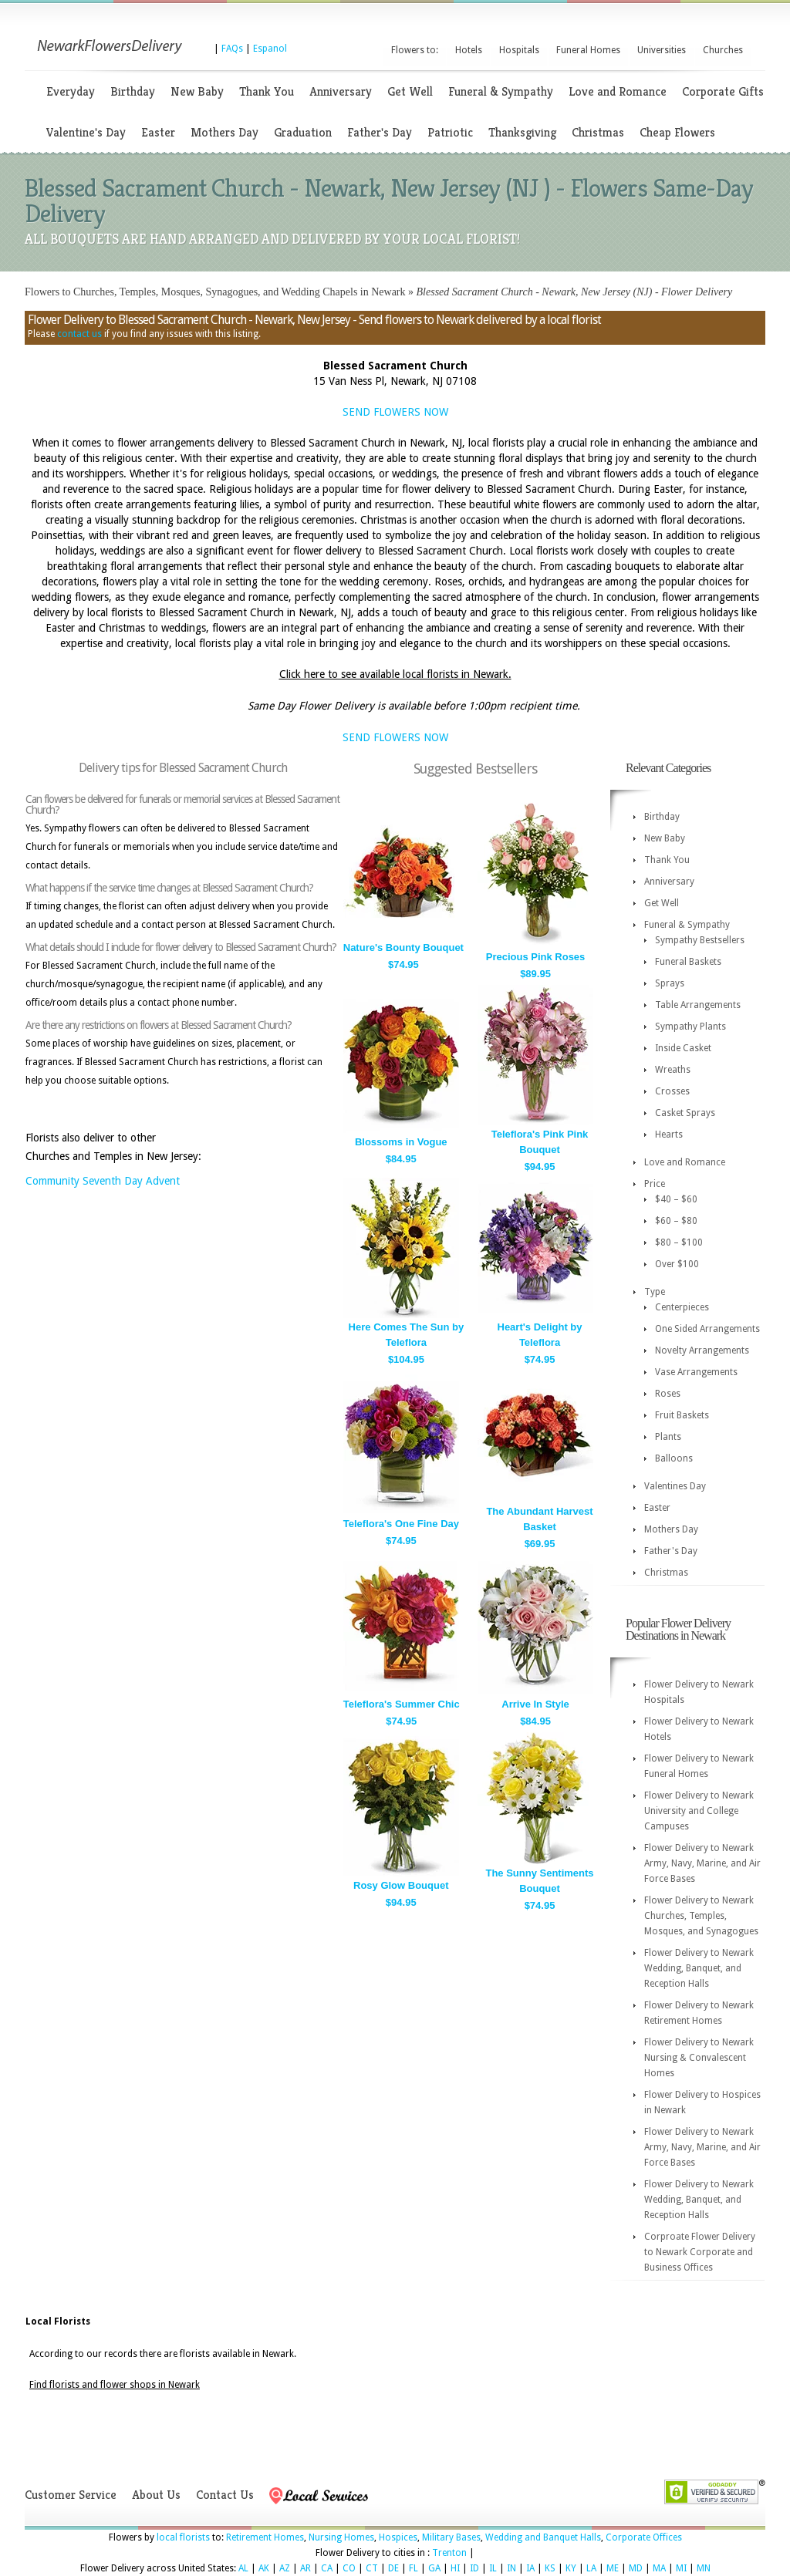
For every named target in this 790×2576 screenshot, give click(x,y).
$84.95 (401, 1159)
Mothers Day (224, 132)
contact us (79, 334)
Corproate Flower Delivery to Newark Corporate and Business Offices (699, 2252)
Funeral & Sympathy (500, 91)
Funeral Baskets (688, 961)
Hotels (468, 50)
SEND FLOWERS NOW (395, 412)
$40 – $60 (676, 1199)
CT (372, 2568)
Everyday (70, 91)
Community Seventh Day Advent (102, 1181)
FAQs (232, 48)
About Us (156, 2495)
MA (659, 2568)
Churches (723, 50)
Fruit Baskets (682, 1415)
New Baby (197, 91)
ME (612, 2568)
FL (413, 2568)
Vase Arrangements (696, 1372)
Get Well (410, 91)
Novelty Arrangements (702, 1350)
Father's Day (379, 132)
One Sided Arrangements (707, 1328)
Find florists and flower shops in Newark (114, 2384)
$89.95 (535, 973)
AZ (284, 2568)
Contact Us (225, 2495)
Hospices (398, 2537)
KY (570, 2568)
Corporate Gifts (723, 91)
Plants (668, 1436)
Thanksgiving (522, 132)
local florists (183, 2537)
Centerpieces (682, 1307)
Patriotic (450, 132)
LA (591, 2568)
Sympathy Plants (690, 1026)
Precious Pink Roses (536, 957)
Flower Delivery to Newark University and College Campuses (699, 1811)
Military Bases (451, 2537)
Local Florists (57, 2321)
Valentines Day (675, 1486)
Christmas (598, 132)
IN (511, 2568)
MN (704, 2568)
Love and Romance (618, 91)
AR (305, 2568)
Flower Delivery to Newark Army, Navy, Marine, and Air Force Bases (702, 1863)
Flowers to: (414, 50)
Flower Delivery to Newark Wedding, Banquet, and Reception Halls (699, 1968)
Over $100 (677, 1264)
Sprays (669, 983)
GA (434, 2568)
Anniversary (340, 91)
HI (455, 2568)
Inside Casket (683, 1048)
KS (550, 2568)
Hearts (669, 1134)
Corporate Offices (644, 2537)
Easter (158, 132)
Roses (667, 1393)
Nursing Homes (341, 2537)
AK (263, 2568)
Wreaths (672, 1069)
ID (474, 2568)
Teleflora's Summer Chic (401, 1704)
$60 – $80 (676, 1221)
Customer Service (70, 2495)
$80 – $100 (679, 1242)
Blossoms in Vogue (401, 1142)
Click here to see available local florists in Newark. (395, 674)
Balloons (674, 1458)
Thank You (266, 91)
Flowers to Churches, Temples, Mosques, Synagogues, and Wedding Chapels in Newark (215, 292)
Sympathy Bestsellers (699, 940)
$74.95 (403, 964)
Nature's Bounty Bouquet (403, 947)
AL (243, 2568)
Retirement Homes (265, 2537)
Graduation (303, 132)
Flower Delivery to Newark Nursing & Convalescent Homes (699, 2058)
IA (530, 2568)
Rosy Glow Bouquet (401, 1885)
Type (654, 1291)
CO (349, 2568)
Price (654, 1183)
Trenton (449, 2552)
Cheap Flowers (677, 132)
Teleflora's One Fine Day (401, 1523)
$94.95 (540, 1166)
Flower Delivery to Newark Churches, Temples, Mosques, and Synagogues (701, 1916)
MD (636, 2568)
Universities (661, 50)
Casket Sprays (685, 1113)
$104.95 (406, 1359)
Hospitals (519, 50)
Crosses (672, 1091)
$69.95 (540, 1543)
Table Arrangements (698, 1005)
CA (327, 2568)
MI (681, 2568)
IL (493, 2568)
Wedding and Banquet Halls (543, 2537)
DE (393, 2568)
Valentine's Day (86, 132)
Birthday (132, 91)
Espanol (270, 48)
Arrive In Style (535, 1704)
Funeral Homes (588, 50)
